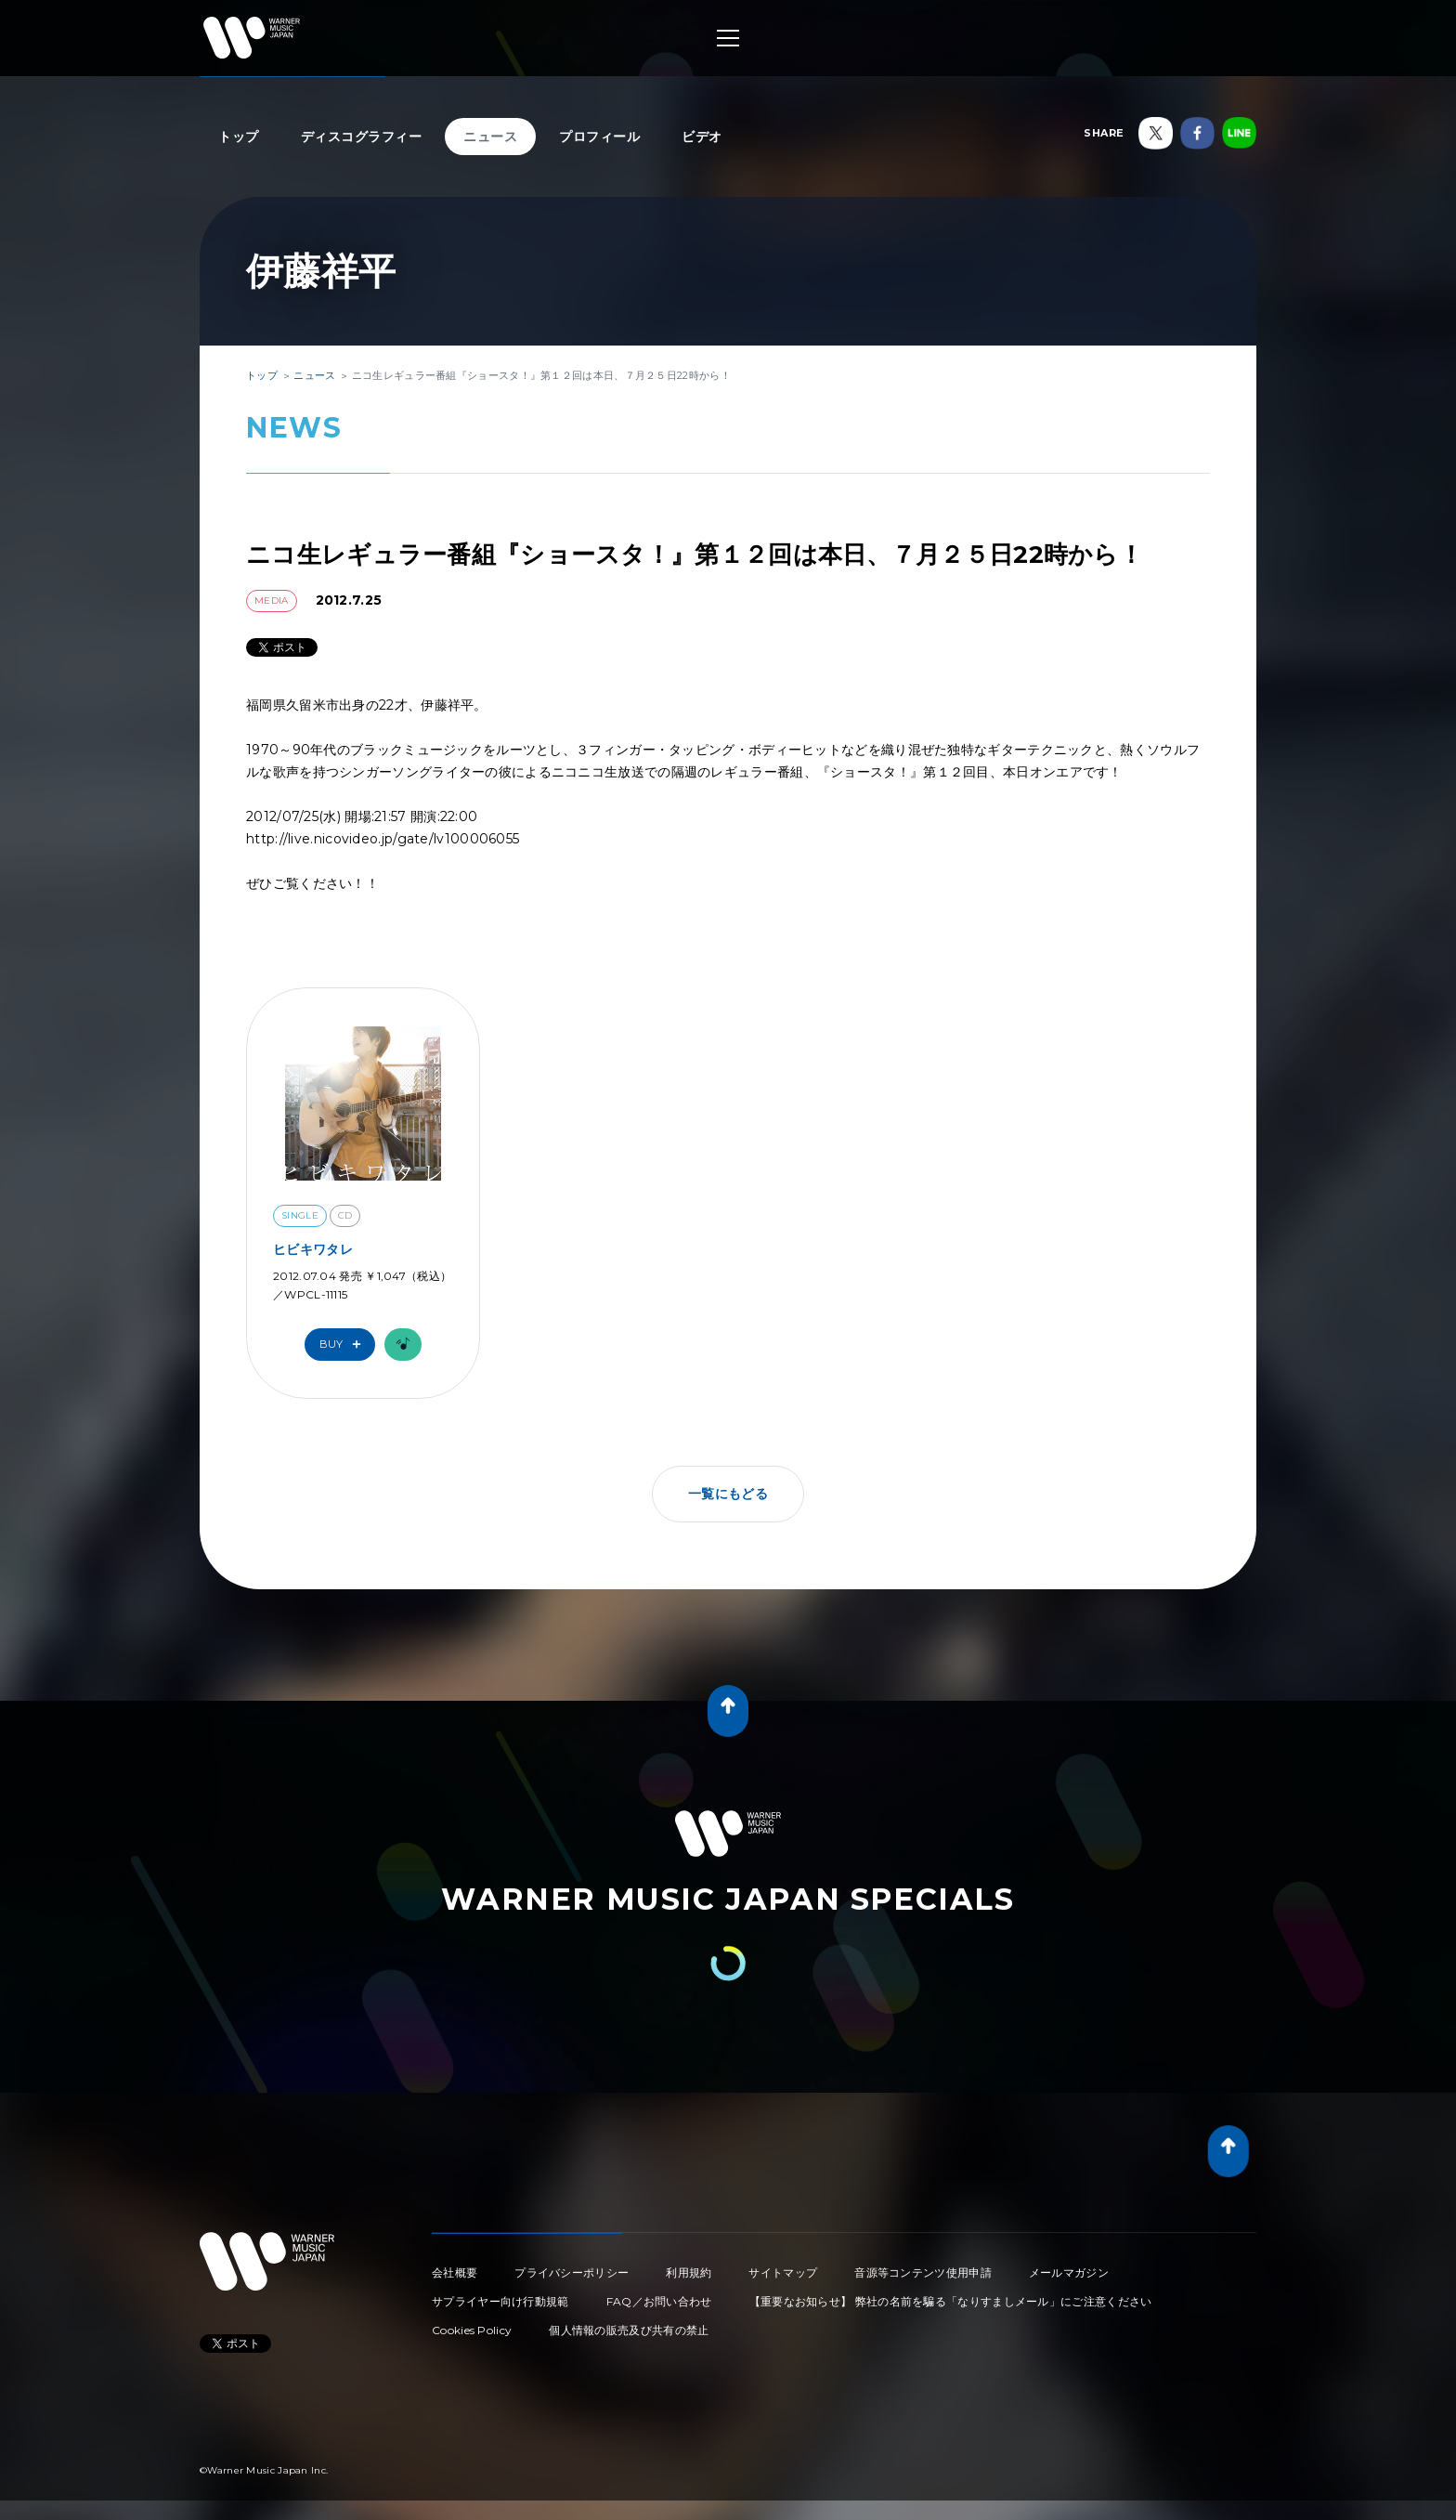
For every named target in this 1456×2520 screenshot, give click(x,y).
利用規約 (688, 2272)
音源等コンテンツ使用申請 (923, 2272)
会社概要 (454, 2272)
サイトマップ (782, 2272)
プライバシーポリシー (571, 2272)
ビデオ (702, 136)
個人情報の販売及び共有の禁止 (628, 2330)
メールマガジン (1069, 2272)
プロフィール (599, 136)
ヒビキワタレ (313, 1249)
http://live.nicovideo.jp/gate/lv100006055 (382, 838)
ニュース (490, 136)
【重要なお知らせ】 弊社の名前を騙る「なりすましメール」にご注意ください (950, 2301)
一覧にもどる (728, 1493)
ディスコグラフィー (361, 136)
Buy (344, 1344)
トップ (238, 136)
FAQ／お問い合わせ (659, 2301)
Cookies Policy (472, 2330)
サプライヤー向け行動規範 (500, 2301)
